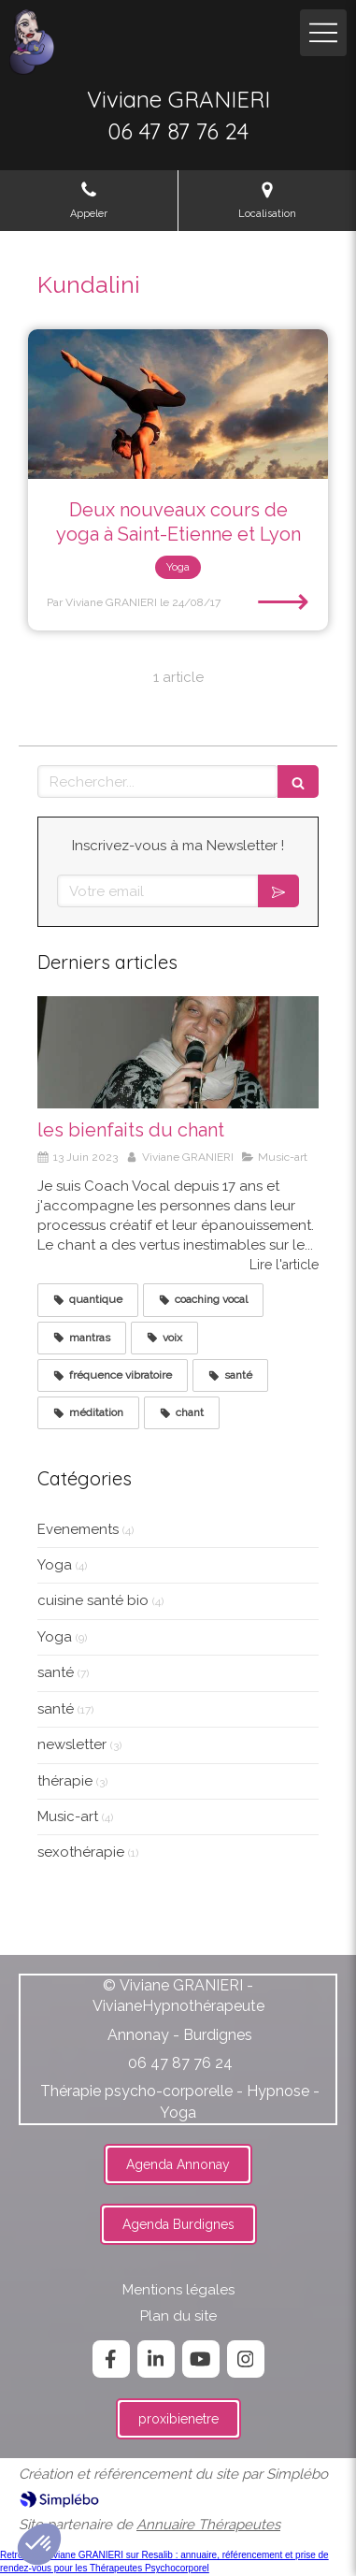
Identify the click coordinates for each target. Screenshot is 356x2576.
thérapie (65, 1781)
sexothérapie (80, 1852)
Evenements (78, 1529)
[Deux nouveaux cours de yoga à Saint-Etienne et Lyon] (178, 404)
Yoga (54, 1564)
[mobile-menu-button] (323, 32)
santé (55, 1672)
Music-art (67, 1816)
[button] (39, 2544)
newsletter (72, 1744)
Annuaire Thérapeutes (208, 2524)
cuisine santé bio (93, 1600)
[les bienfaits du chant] (178, 1052)
